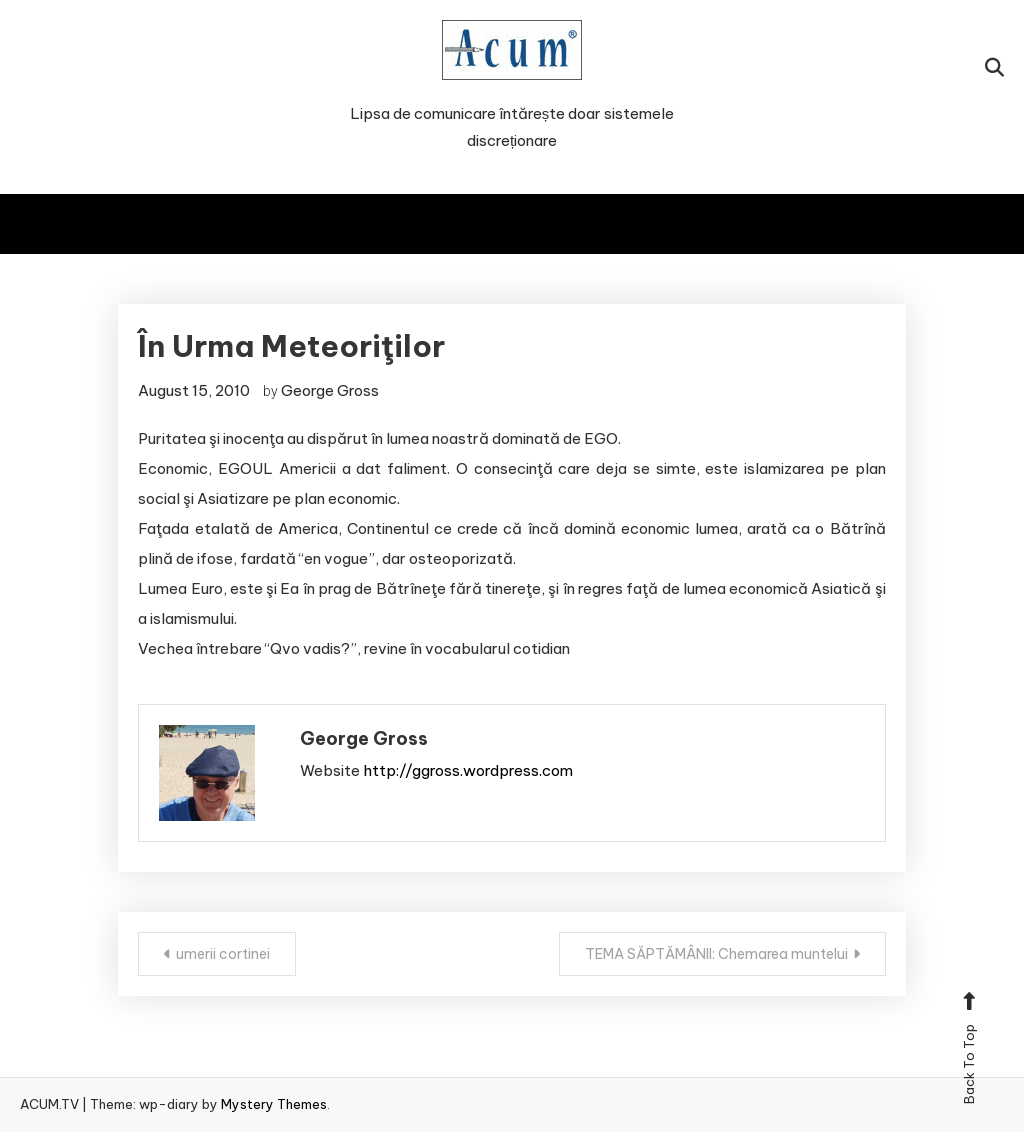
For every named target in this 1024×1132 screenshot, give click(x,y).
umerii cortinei (223, 954)
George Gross (330, 390)
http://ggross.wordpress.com (468, 770)
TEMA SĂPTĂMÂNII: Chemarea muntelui (716, 954)
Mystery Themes (274, 1104)
